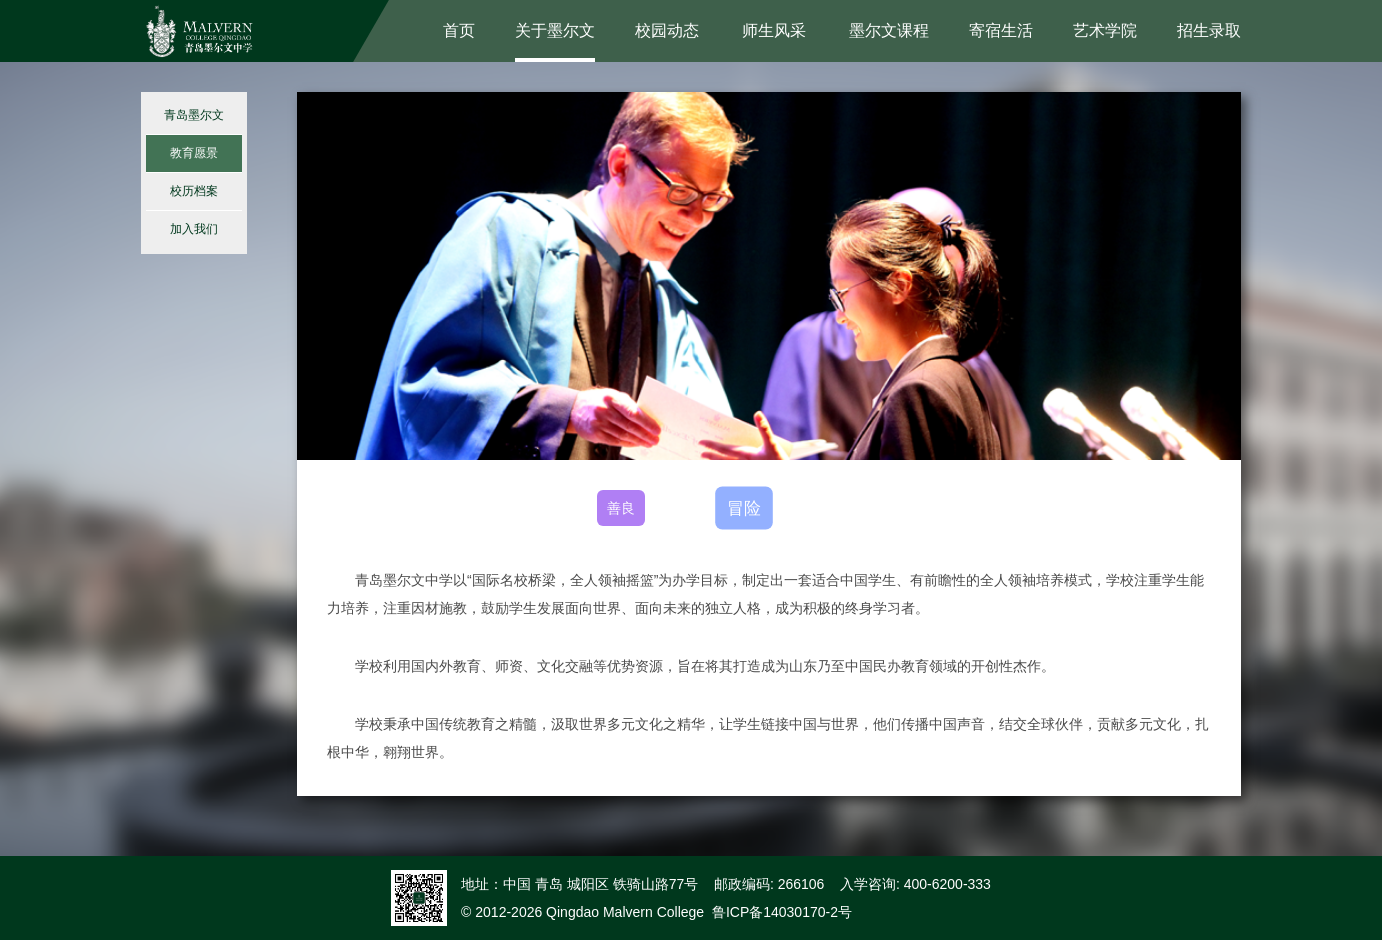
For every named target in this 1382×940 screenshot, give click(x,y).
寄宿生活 (1001, 30)
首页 (459, 30)
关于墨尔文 (555, 30)
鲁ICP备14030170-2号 (782, 912)
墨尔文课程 (889, 30)
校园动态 (667, 30)
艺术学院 (1105, 30)
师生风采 (774, 30)
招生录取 (1209, 30)
